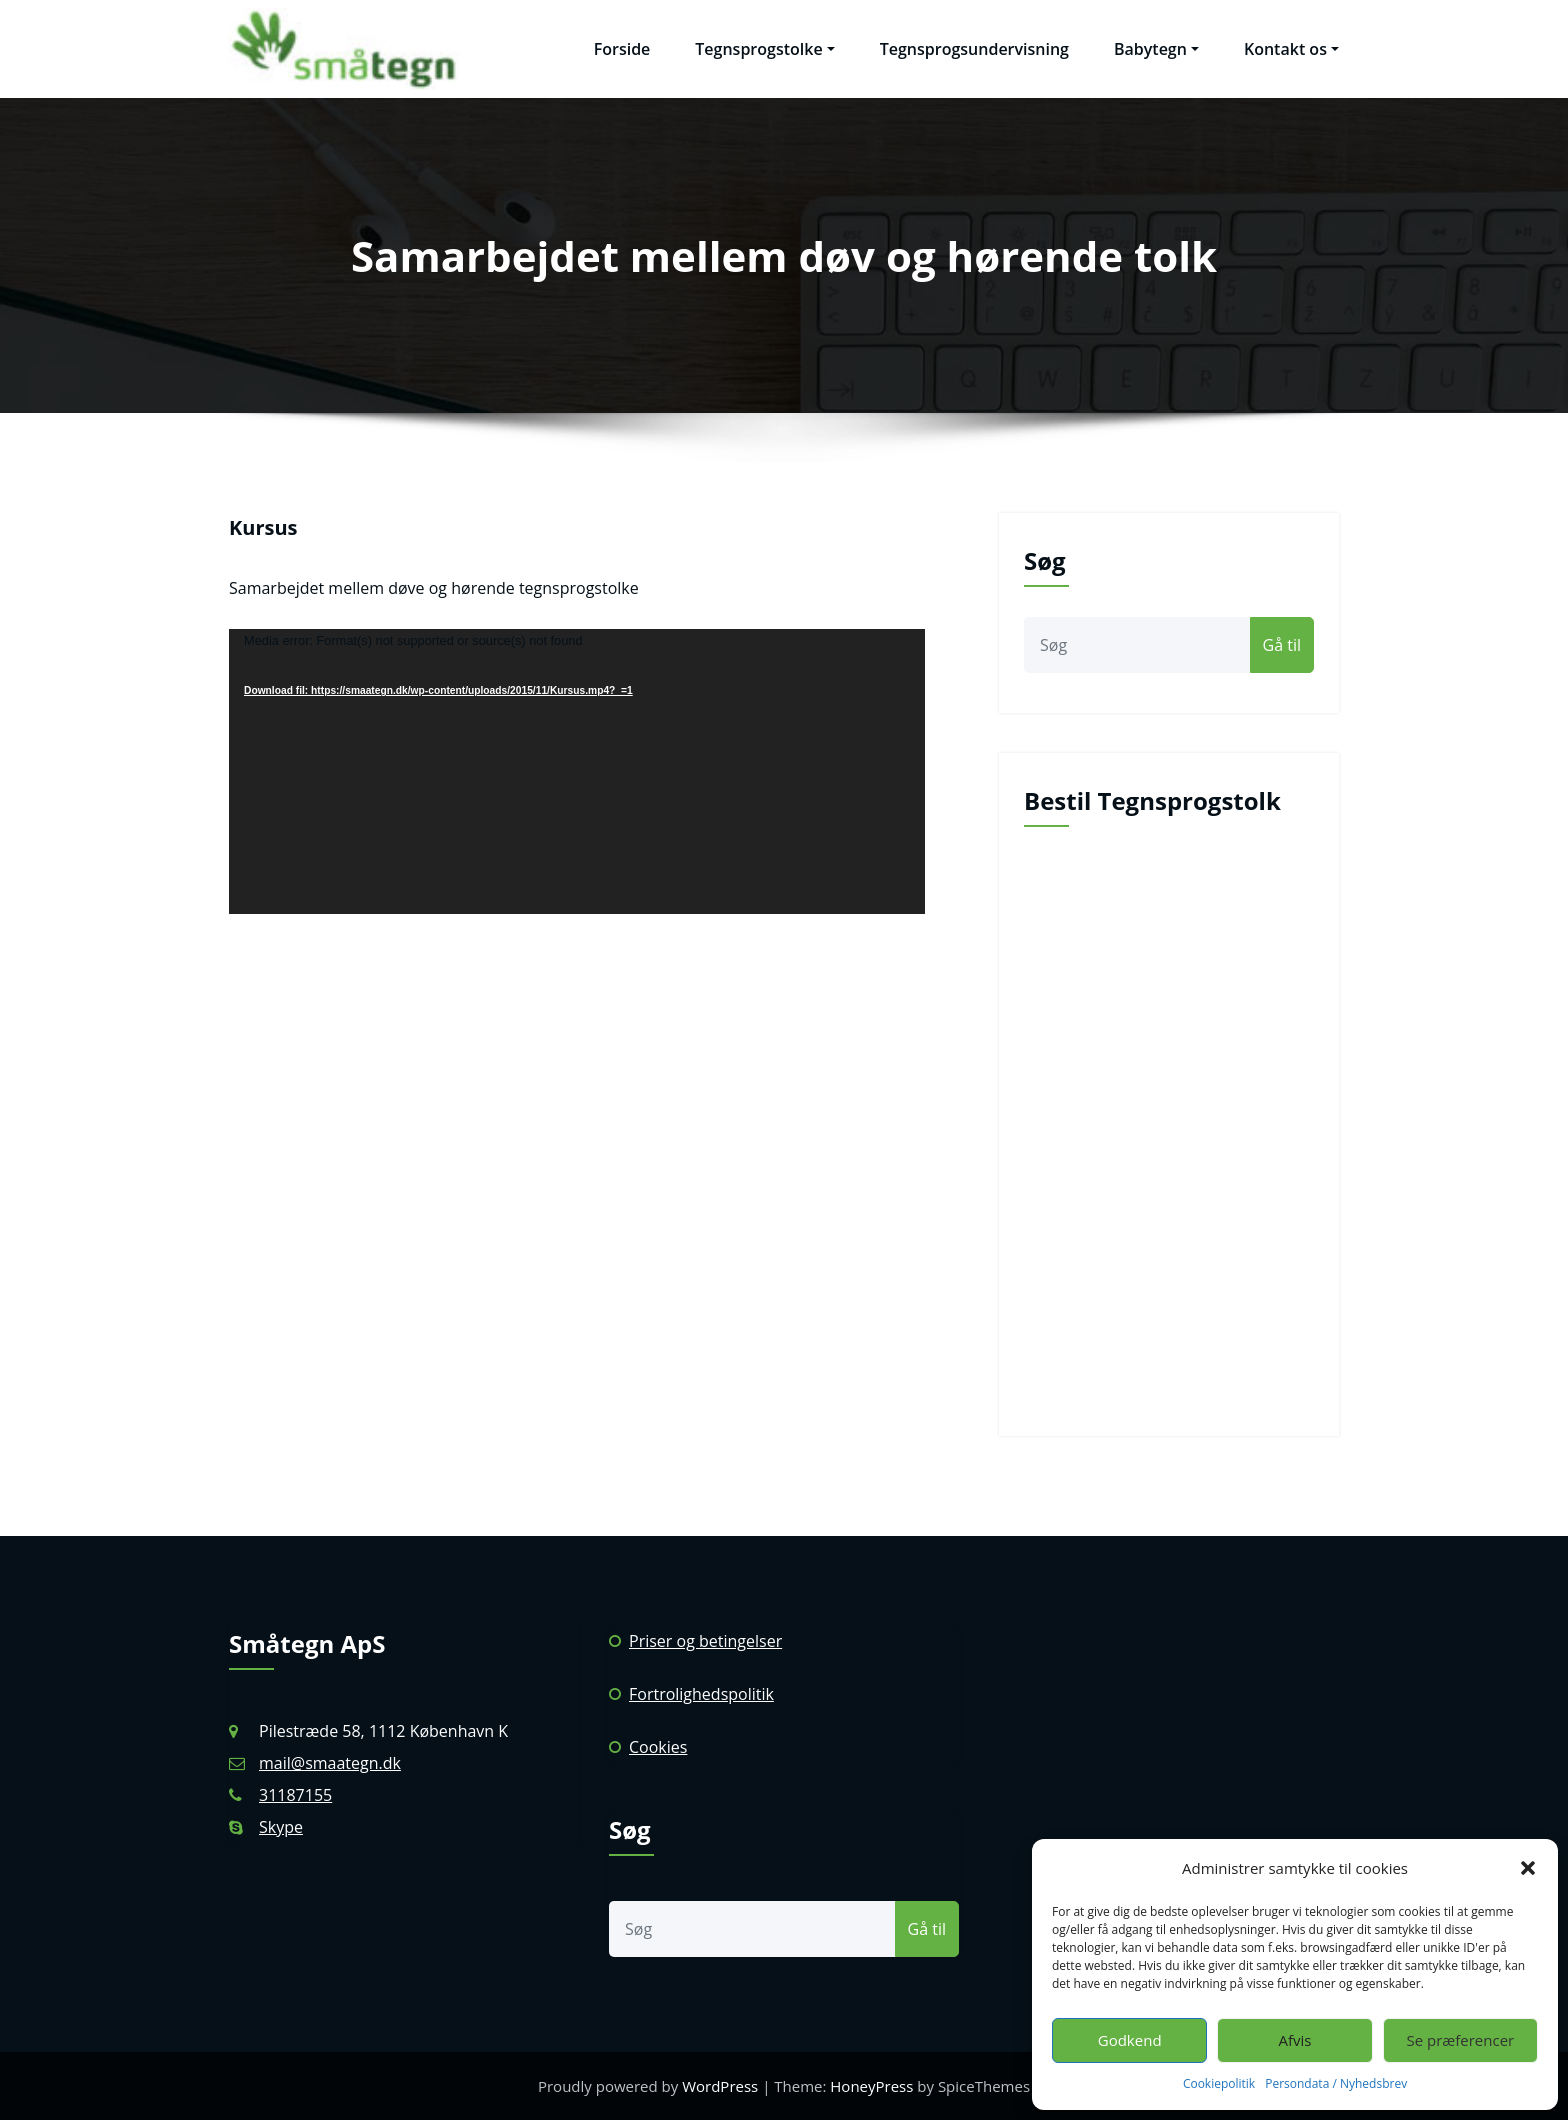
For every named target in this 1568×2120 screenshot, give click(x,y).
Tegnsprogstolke (764, 49)
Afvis (1295, 2040)
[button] (1528, 1868)
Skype (281, 1827)
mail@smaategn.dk (330, 1763)
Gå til (1282, 645)
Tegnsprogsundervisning (974, 49)
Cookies (658, 1747)
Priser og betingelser (705, 1641)
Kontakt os (1291, 49)
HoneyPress (871, 2086)
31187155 (295, 1795)
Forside (622, 49)
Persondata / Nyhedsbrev (1336, 2083)
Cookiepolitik (1219, 2083)
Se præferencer (1460, 2040)
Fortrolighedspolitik (701, 1694)
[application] (577, 771)
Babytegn (1156, 49)
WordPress (720, 2086)
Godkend (1130, 2040)
